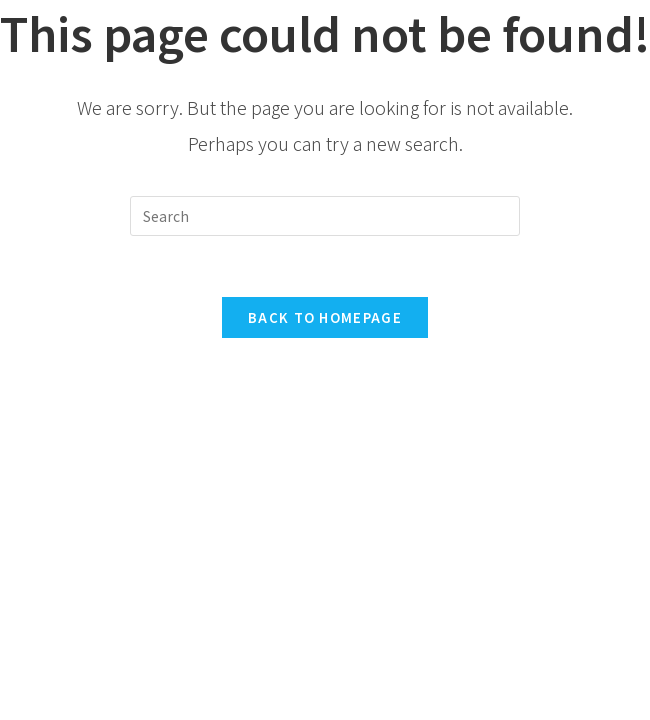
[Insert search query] (325, 216)
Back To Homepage (325, 317)
